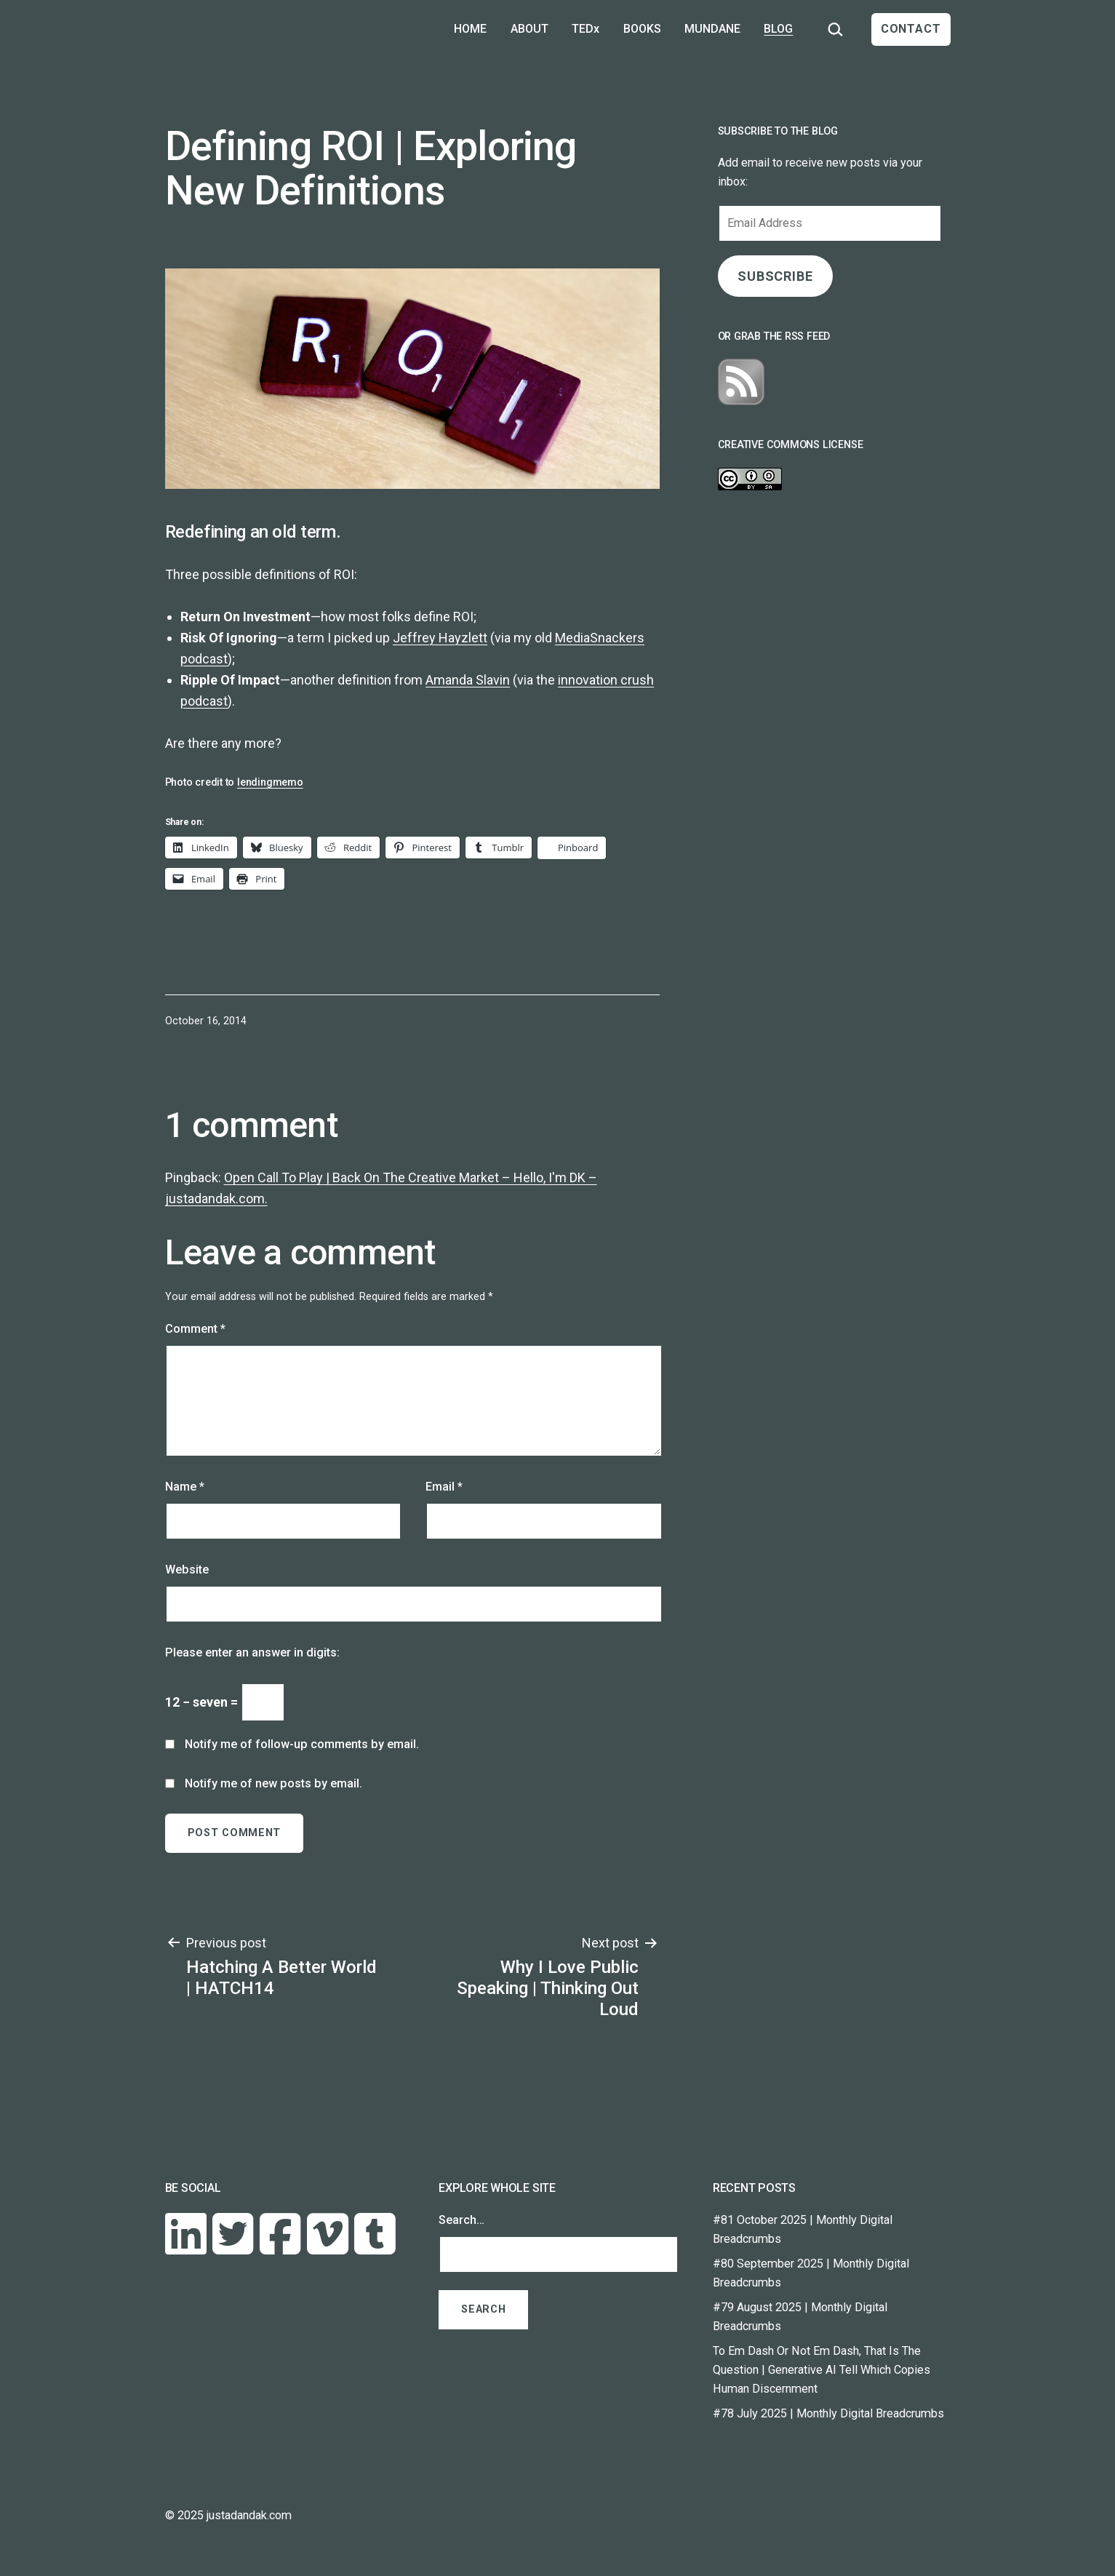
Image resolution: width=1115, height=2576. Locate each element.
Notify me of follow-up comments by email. (302, 1744)
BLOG (778, 29)
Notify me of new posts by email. (273, 1783)
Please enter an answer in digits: (252, 1652)
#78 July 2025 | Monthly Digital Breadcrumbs (828, 2413)
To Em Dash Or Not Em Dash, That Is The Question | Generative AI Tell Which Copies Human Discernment (821, 2370)
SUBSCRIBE (775, 276)
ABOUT (529, 29)
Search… (461, 2220)
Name (184, 1487)
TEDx (585, 29)
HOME (470, 29)
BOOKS (642, 29)
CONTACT (911, 29)
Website (187, 1569)
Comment (195, 1329)
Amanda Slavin (467, 679)
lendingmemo (270, 782)
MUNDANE (712, 29)
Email (444, 1487)
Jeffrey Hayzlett (440, 637)
